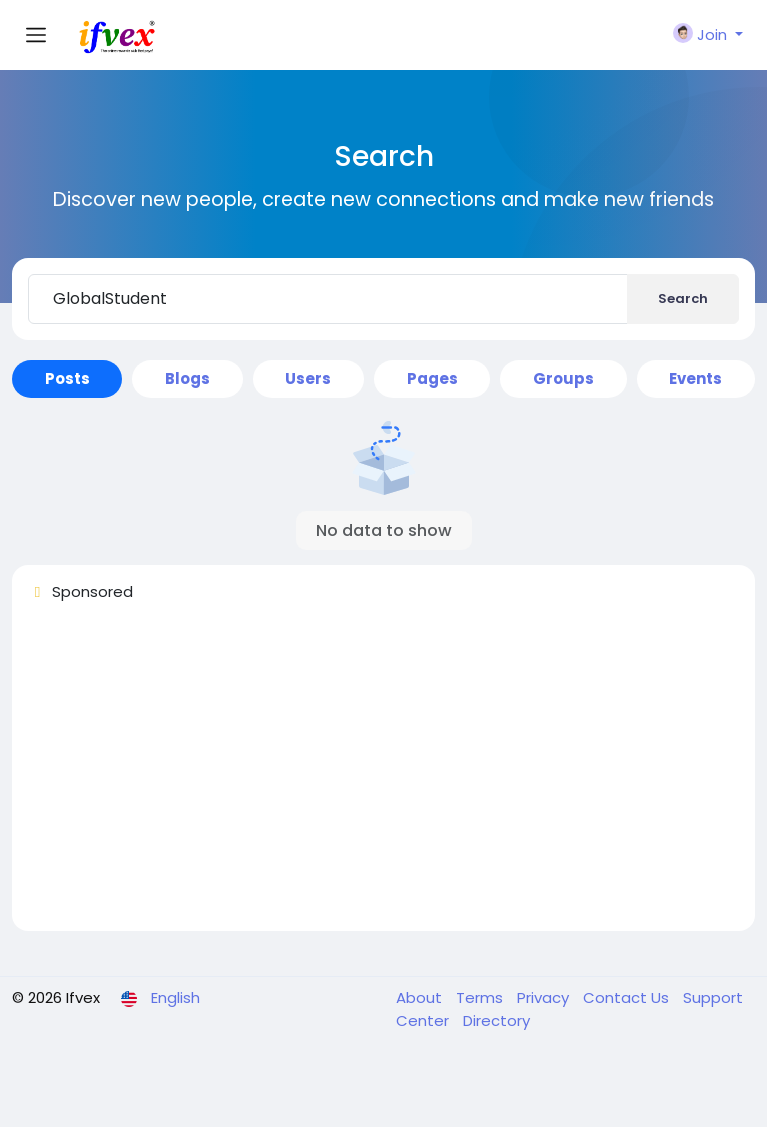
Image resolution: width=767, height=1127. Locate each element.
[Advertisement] (383, 775)
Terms (481, 997)
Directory (496, 1020)
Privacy (545, 997)
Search (683, 298)
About (421, 997)
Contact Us (628, 997)
